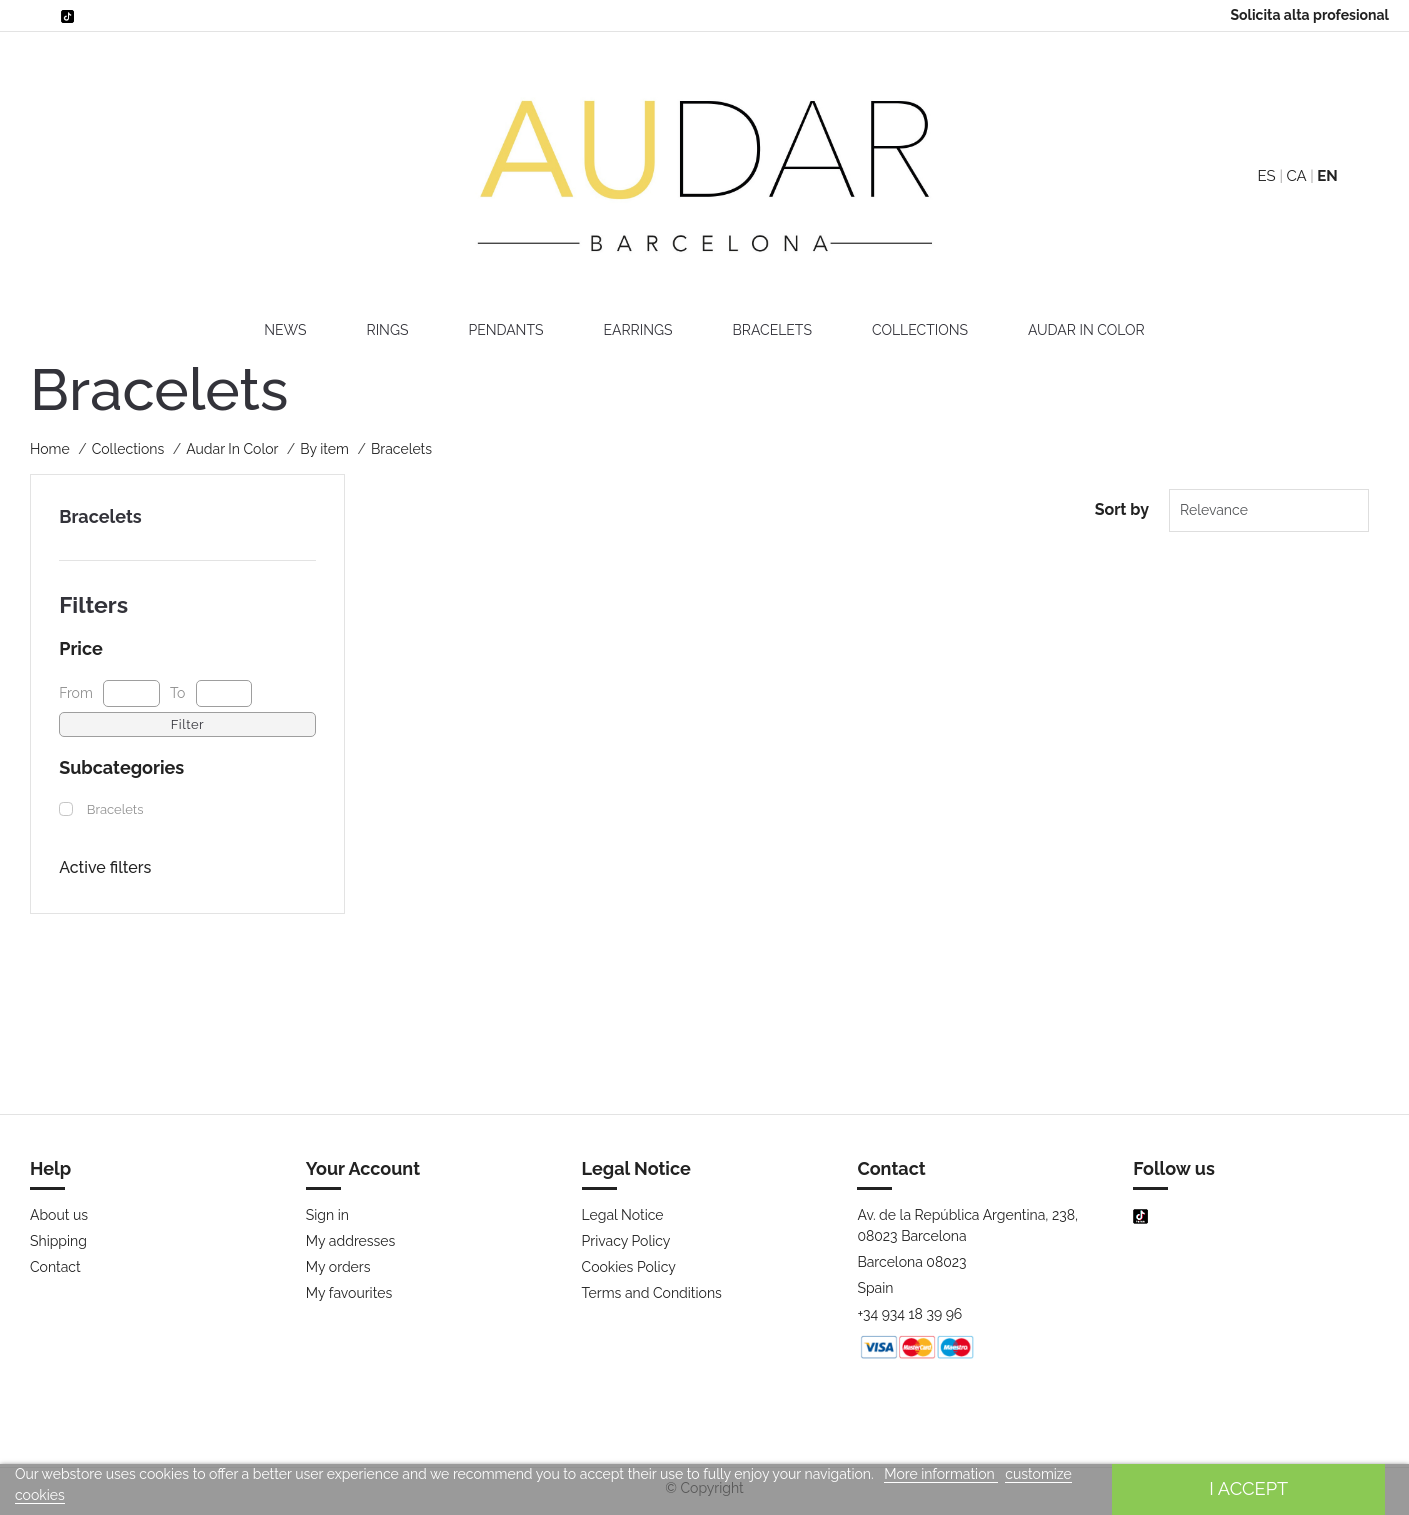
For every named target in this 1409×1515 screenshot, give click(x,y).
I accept (1248, 1488)
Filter (187, 724)
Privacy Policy (626, 1241)
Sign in (327, 1215)
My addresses (351, 1241)
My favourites (349, 1293)
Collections (920, 330)
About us (59, 1215)
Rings (387, 330)
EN (1327, 176)
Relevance (1214, 510)
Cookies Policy (629, 1267)
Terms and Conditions (652, 1293)
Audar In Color (1086, 330)
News (285, 330)
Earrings (637, 330)
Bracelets (772, 330)
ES (1266, 176)
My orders (338, 1267)
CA (1296, 176)
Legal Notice (623, 1215)
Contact (55, 1267)
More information (941, 1474)
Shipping (58, 1241)
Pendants (505, 330)
